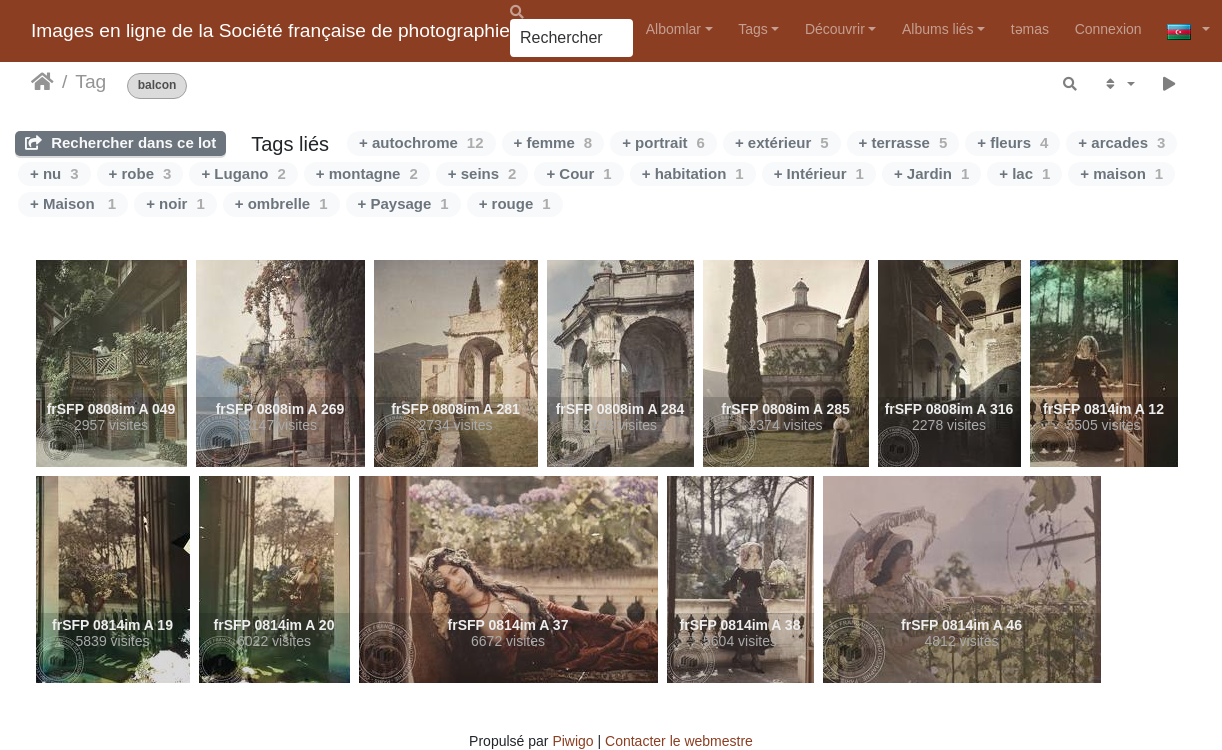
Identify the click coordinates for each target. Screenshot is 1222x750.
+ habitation (693, 173)
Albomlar (673, 29)
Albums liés (938, 29)
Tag (90, 81)
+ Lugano (243, 173)
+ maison (1121, 173)
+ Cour (578, 173)
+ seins (482, 173)
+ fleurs (1012, 142)
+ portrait (663, 142)
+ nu (54, 173)
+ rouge (515, 203)
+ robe (140, 173)
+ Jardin (931, 173)
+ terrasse (903, 142)
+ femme (553, 142)
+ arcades (1121, 142)
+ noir (175, 203)
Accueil (42, 82)
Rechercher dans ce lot (120, 142)
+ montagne (367, 173)
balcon (157, 85)
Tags (753, 29)
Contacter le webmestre (679, 741)
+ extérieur (782, 142)
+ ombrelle (281, 203)
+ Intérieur (819, 173)
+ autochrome (421, 142)
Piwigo (572, 741)
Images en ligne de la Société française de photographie (270, 30)
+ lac (1024, 173)
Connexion (1108, 29)
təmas (1030, 29)
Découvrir (835, 29)
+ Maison (73, 203)
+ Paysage (403, 203)
